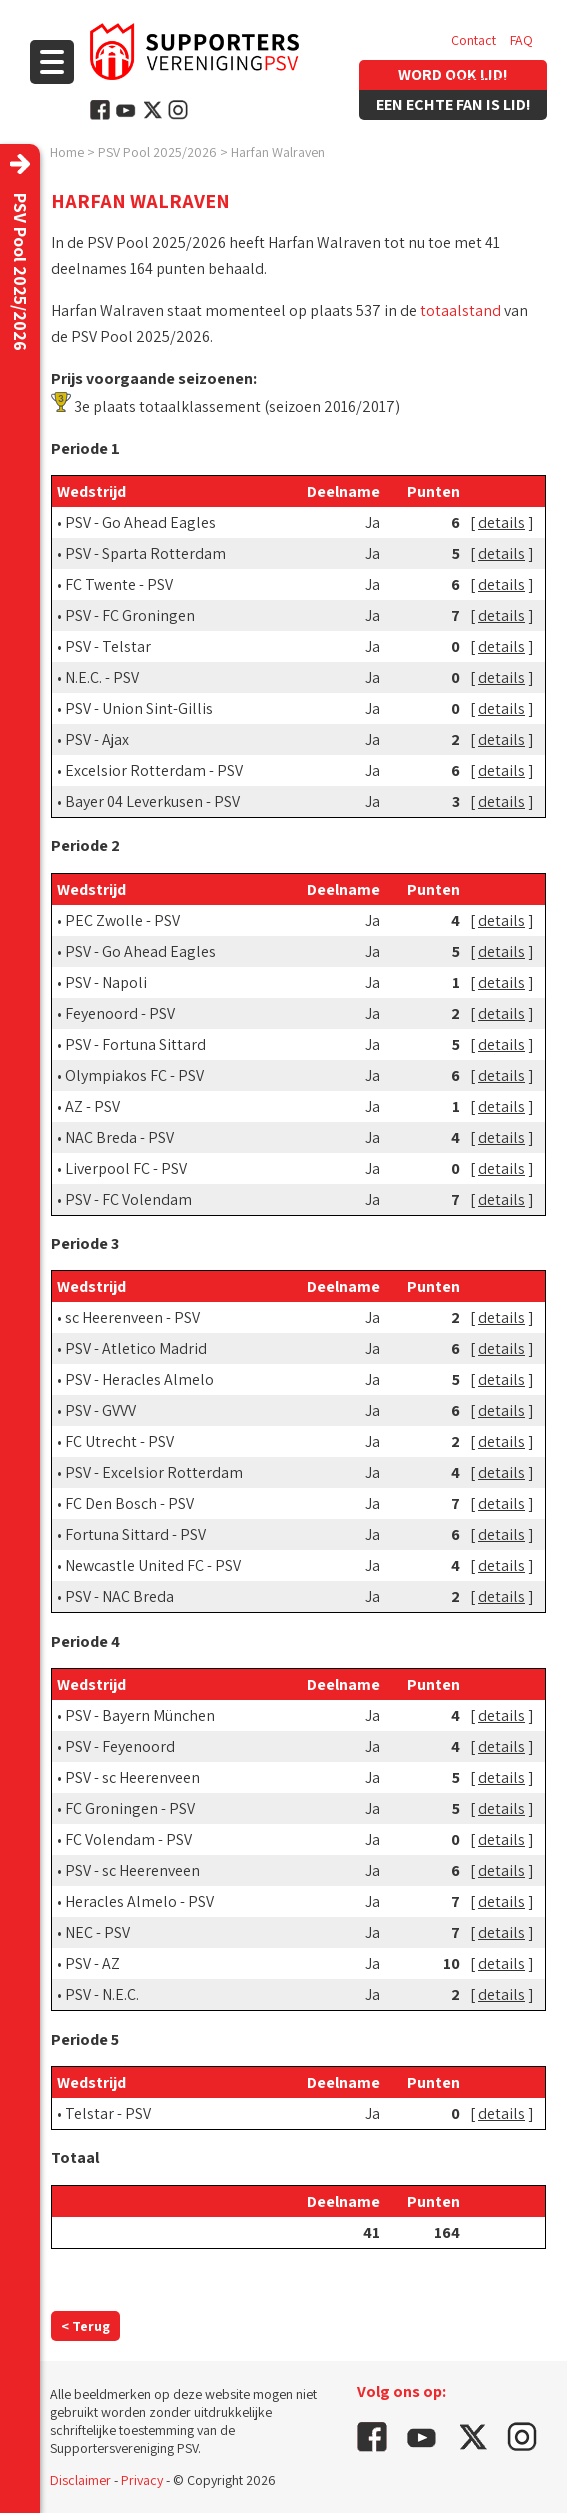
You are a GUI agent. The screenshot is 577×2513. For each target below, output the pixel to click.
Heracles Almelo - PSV (139, 1901)
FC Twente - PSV (119, 584)
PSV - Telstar (108, 646)
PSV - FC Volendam (128, 1199)
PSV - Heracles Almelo (139, 1379)
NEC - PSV (97, 1932)
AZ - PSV (92, 1106)
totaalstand (460, 310)
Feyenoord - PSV (120, 1013)
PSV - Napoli (106, 982)
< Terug (85, 2326)
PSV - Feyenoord (120, 1746)
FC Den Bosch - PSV (129, 1503)
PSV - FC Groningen (130, 615)
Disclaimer (80, 2480)
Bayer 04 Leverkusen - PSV (152, 801)
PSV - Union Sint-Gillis (139, 708)
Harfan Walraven (278, 152)
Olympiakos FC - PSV (134, 1075)
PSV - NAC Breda (119, 1596)
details (501, 522)
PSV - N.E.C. (102, 1994)
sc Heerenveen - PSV (132, 1317)
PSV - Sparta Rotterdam (145, 553)
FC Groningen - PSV (130, 1808)
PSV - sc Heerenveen (132, 1777)
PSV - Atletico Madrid (136, 1348)
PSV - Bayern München (140, 1715)
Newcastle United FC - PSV (153, 1565)
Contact (473, 40)
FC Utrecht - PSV (119, 1441)
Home (67, 152)
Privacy (142, 2480)
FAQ (521, 40)
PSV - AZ (92, 1963)
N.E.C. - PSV (102, 677)
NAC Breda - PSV (119, 1137)
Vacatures (479, 80)
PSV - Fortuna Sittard (135, 1044)
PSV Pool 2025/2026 (157, 152)
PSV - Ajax (97, 739)
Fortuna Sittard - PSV (135, 1534)
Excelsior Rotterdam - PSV (154, 770)
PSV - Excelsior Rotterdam (154, 1472)
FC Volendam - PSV (128, 1839)
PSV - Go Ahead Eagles (140, 522)
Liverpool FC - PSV (126, 1168)
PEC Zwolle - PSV (122, 920)
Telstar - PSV (108, 2113)
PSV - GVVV (100, 1410)
